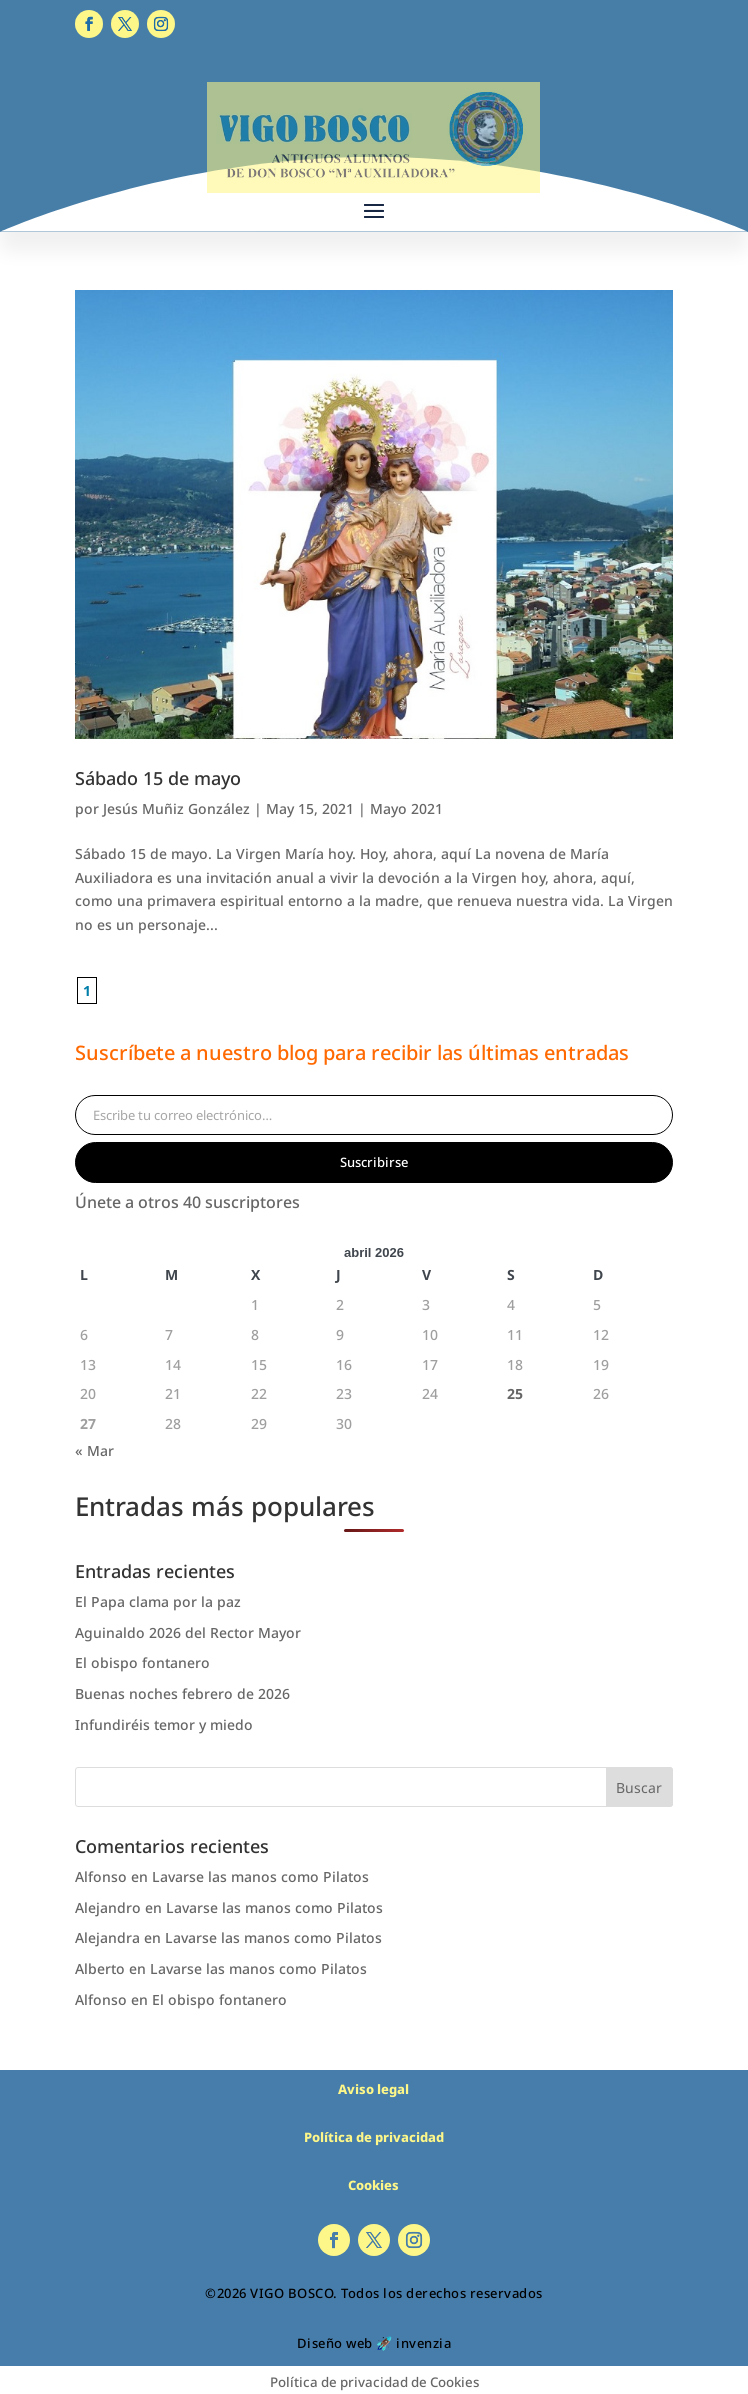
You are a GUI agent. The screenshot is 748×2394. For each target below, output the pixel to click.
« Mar (94, 1450)
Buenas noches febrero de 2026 (182, 1693)
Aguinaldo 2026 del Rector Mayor (188, 1632)
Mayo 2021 (406, 808)
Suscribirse (374, 1162)
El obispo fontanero (142, 1662)
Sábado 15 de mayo (158, 778)
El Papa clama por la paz (158, 1601)
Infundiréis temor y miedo (164, 1724)
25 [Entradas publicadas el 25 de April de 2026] (515, 1393)
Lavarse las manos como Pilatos (260, 1876)
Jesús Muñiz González (176, 808)
